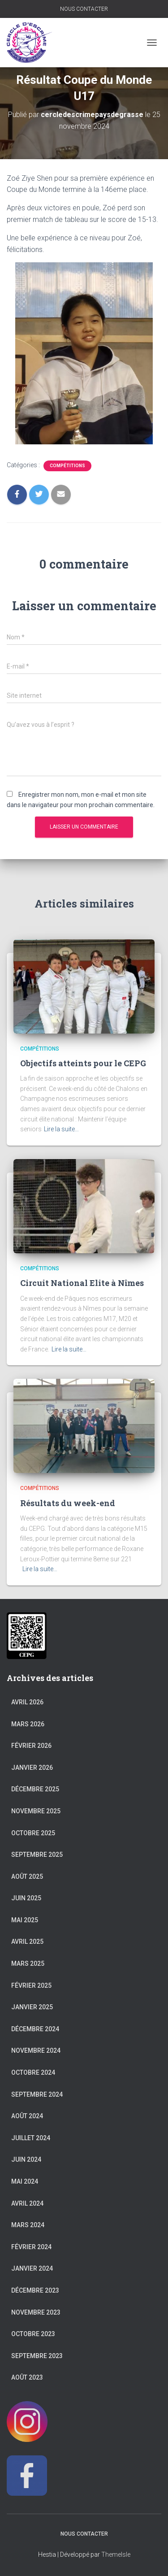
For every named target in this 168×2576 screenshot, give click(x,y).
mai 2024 (24, 2181)
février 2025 (31, 1985)
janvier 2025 (32, 2007)
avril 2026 (27, 1702)
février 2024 (31, 2246)
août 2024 (27, 2116)
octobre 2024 (33, 2072)
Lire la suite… (61, 1129)
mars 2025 (27, 1963)
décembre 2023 (35, 2290)
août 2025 (27, 1876)
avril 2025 (27, 1941)
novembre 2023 (35, 2312)
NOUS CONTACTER (84, 9)
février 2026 (31, 1745)
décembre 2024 (35, 2029)
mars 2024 (27, 2224)
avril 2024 (27, 2203)
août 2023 (27, 2377)
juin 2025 (26, 1898)
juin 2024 (26, 2159)
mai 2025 (24, 1920)
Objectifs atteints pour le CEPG (83, 1063)
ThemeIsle (115, 2554)
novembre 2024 (35, 2050)
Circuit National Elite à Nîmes (82, 1282)
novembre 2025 (35, 1811)
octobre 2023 (33, 2333)
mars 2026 (27, 1724)
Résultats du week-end (67, 1503)
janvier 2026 (32, 1767)
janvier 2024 (32, 2268)
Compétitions (67, 465)
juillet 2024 (30, 2138)
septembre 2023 (37, 2355)
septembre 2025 (37, 1854)
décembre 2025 (35, 1789)
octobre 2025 (33, 1833)
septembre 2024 (37, 2094)
